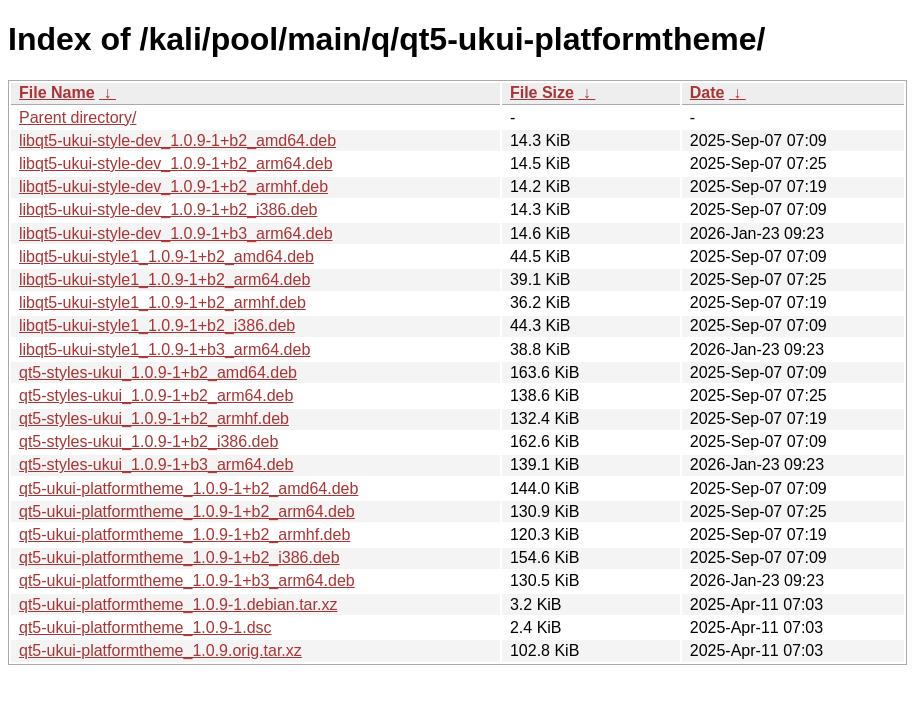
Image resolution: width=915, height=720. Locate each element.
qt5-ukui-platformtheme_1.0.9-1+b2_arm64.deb (187, 511)
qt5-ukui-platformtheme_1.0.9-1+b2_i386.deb (179, 557)
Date (707, 92)
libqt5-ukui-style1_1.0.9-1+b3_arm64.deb (164, 349)
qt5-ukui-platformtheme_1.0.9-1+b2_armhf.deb (184, 534)
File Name (57, 92)
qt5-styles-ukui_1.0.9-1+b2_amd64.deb (158, 372)
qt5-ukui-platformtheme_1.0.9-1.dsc (145, 627)
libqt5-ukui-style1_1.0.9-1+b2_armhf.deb (162, 302)
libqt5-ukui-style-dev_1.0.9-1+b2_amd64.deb (177, 140)
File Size (542, 92)
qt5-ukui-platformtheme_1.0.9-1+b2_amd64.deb (188, 488)
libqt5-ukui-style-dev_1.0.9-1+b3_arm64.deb (176, 233)
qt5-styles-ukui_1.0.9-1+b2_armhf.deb (154, 418)
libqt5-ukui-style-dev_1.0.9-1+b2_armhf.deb (173, 186)
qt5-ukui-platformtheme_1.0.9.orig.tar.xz (160, 650)
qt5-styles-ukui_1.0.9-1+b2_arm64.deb (156, 395)
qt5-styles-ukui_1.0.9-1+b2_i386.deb (148, 441)
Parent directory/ (77, 117)
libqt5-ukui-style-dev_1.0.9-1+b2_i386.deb (168, 209)
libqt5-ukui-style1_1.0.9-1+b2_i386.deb (157, 325)
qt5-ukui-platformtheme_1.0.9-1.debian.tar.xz (178, 604)
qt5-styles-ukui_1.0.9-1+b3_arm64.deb (156, 464)
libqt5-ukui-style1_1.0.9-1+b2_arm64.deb (164, 279)
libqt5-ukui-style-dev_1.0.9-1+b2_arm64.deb (176, 163)
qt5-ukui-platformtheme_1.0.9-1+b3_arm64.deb (187, 580)
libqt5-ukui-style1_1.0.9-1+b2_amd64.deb (166, 256)
